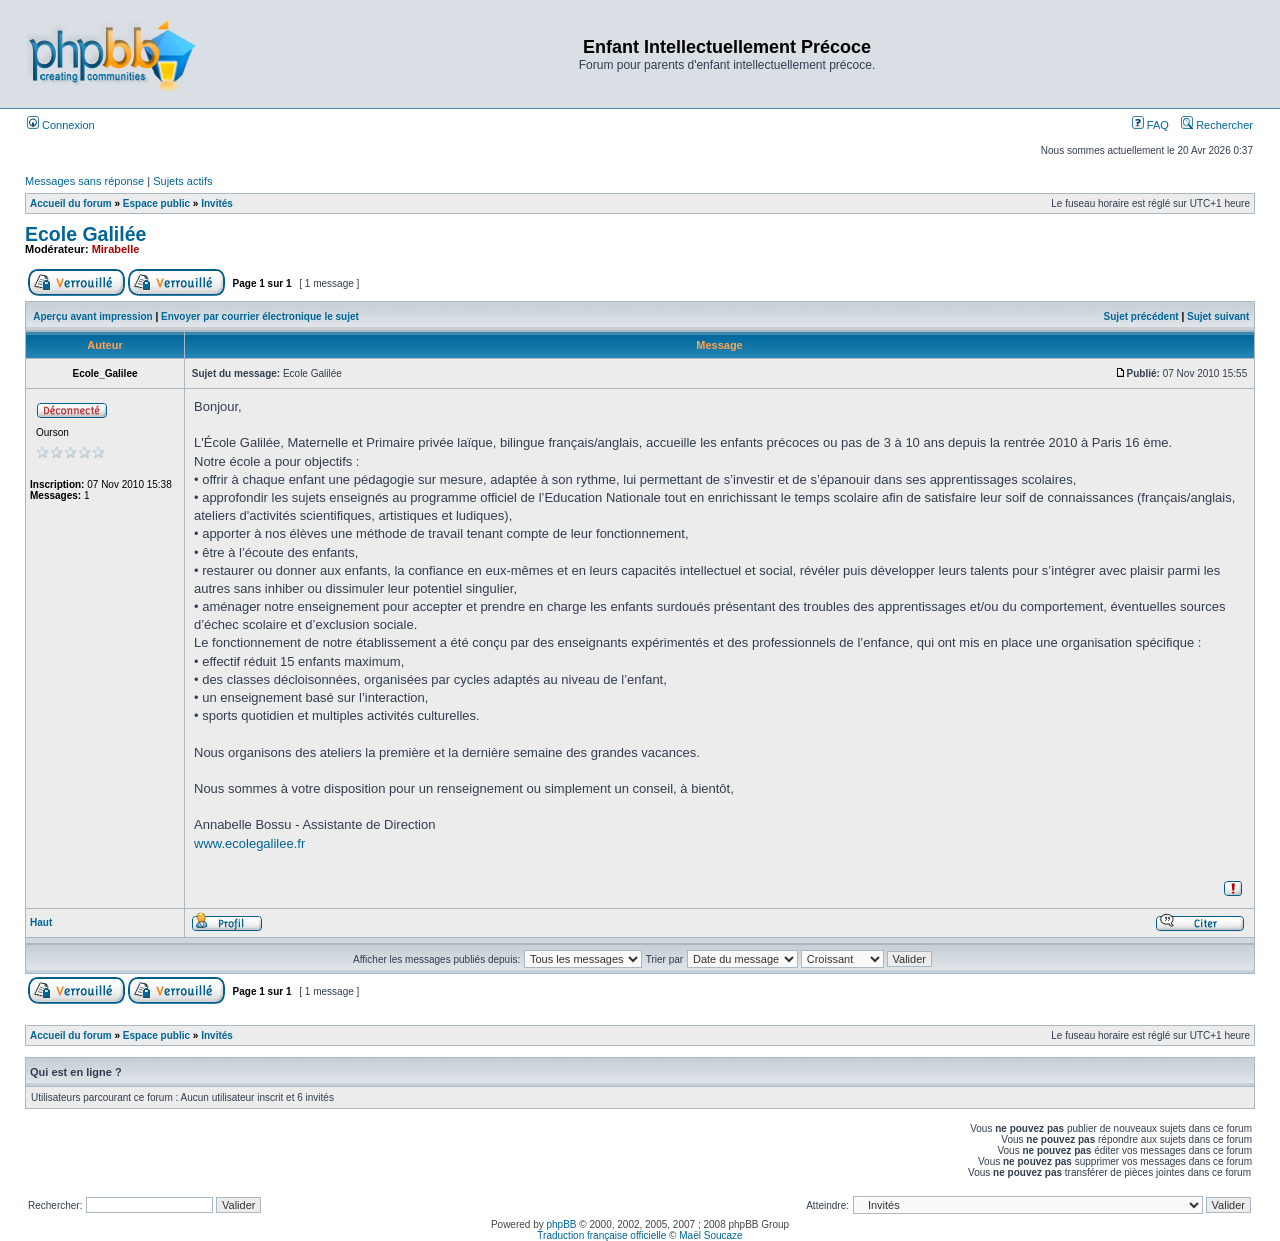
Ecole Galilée (85, 234)
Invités (217, 203)
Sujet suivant (1218, 316)
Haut (41, 922)
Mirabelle (116, 249)
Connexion (61, 125)
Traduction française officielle (601, 1235)
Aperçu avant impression (92, 316)
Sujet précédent (1141, 316)
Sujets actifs (182, 181)
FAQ (1150, 125)
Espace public (156, 203)
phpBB (562, 1224)
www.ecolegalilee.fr (249, 843)
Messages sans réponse (84, 181)
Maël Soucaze (710, 1235)
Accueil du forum (71, 203)
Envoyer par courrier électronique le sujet (260, 316)
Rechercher (1217, 125)
